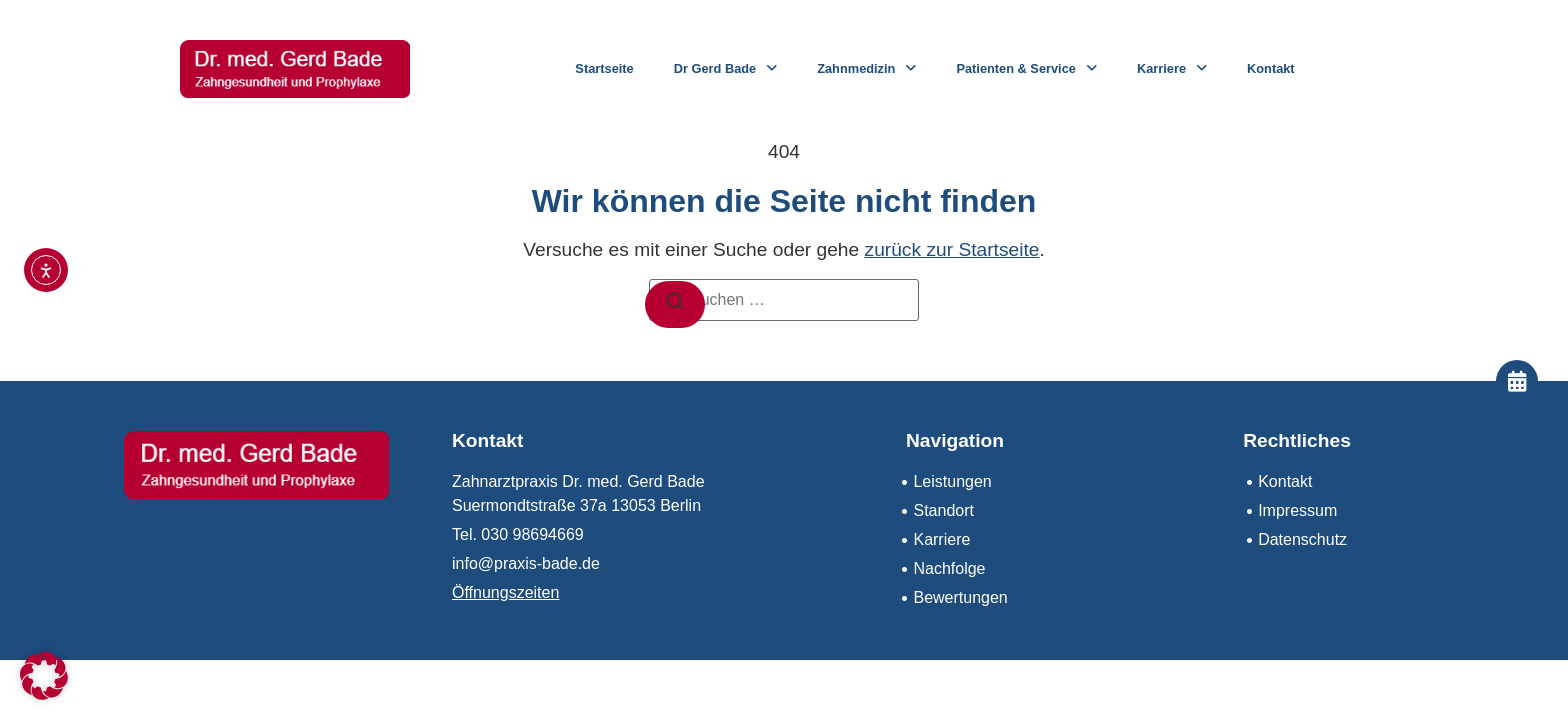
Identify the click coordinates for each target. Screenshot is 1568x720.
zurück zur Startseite (952, 249)
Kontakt (1271, 68)
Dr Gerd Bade (726, 69)
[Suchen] (675, 304)
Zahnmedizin (866, 69)
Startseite (604, 68)
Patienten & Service (1026, 69)
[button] (44, 676)
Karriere (1172, 69)
